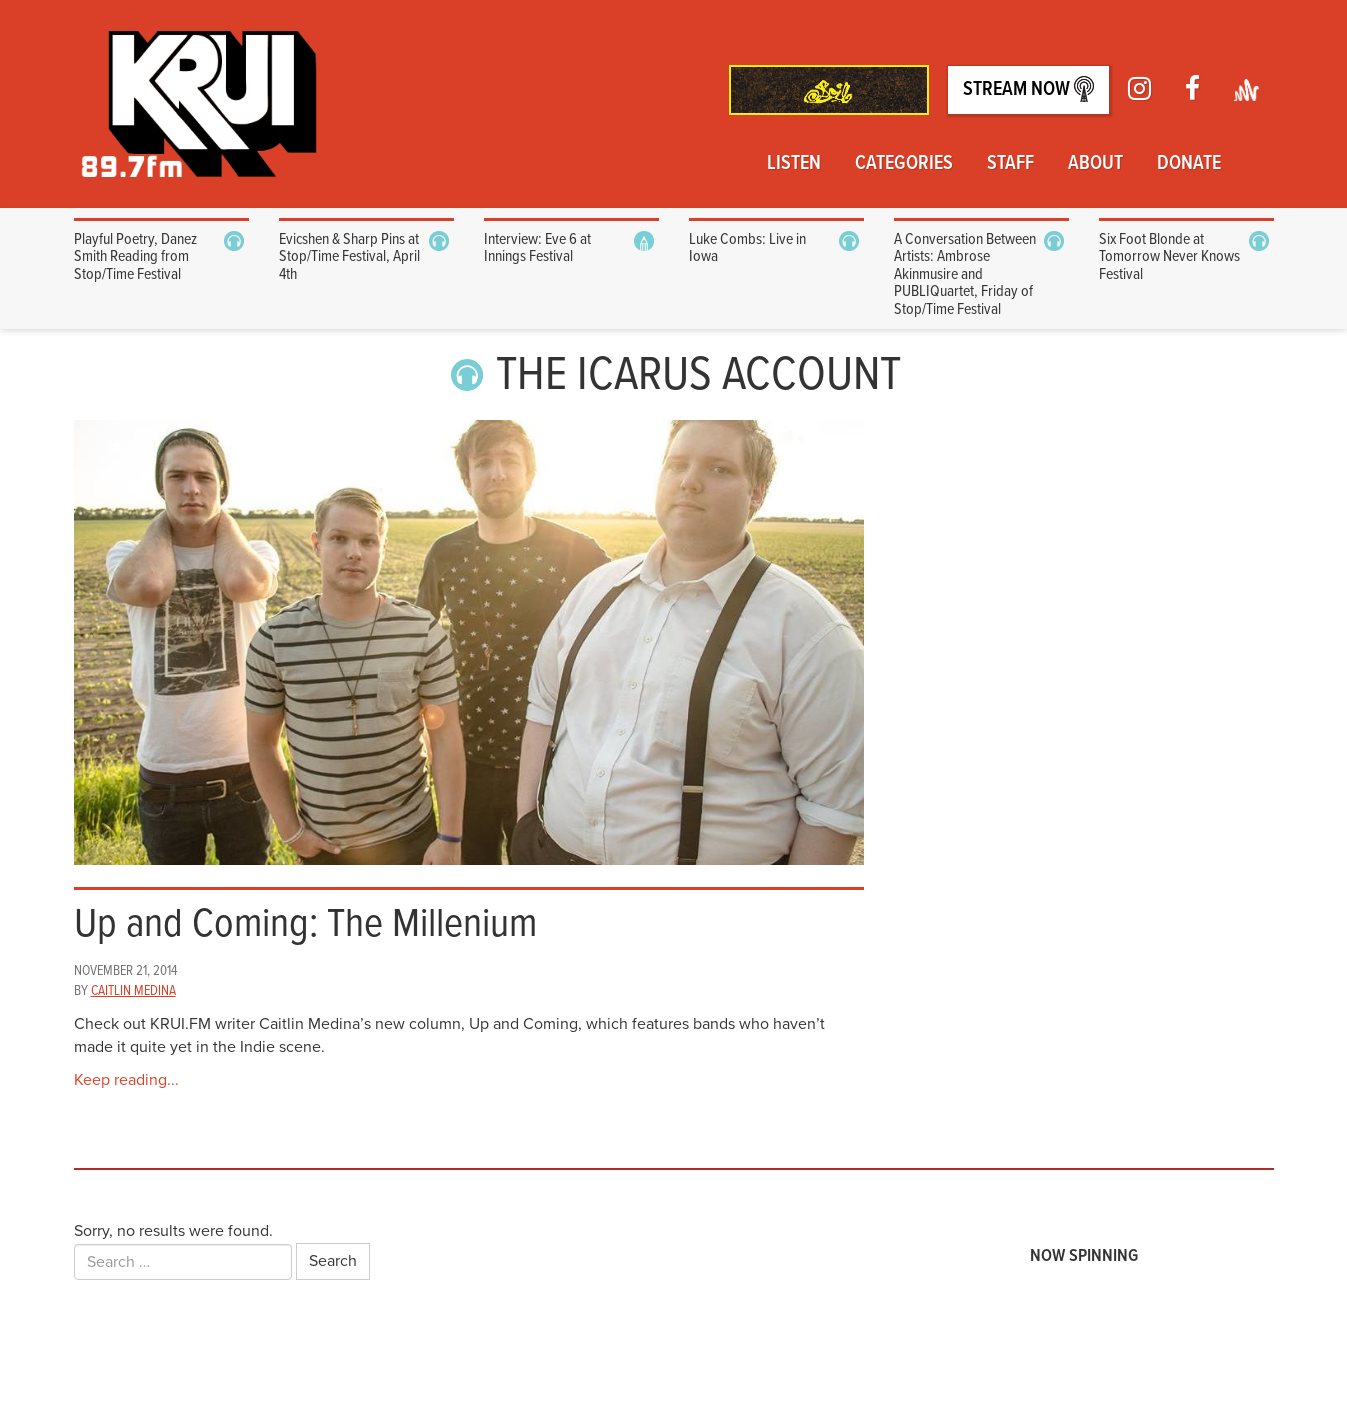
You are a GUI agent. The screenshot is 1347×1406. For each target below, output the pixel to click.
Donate (1189, 164)
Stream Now (1028, 89)
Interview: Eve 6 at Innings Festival (537, 248)
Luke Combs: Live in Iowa (747, 248)
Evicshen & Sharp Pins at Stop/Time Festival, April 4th (349, 257)
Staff (1010, 164)
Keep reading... (126, 1080)
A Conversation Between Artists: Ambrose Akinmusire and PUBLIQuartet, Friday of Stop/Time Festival (965, 274)
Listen (794, 164)
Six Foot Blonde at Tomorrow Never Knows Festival (1169, 257)
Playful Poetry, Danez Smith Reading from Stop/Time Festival (135, 257)
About (1095, 164)
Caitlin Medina (133, 991)
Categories (904, 164)
